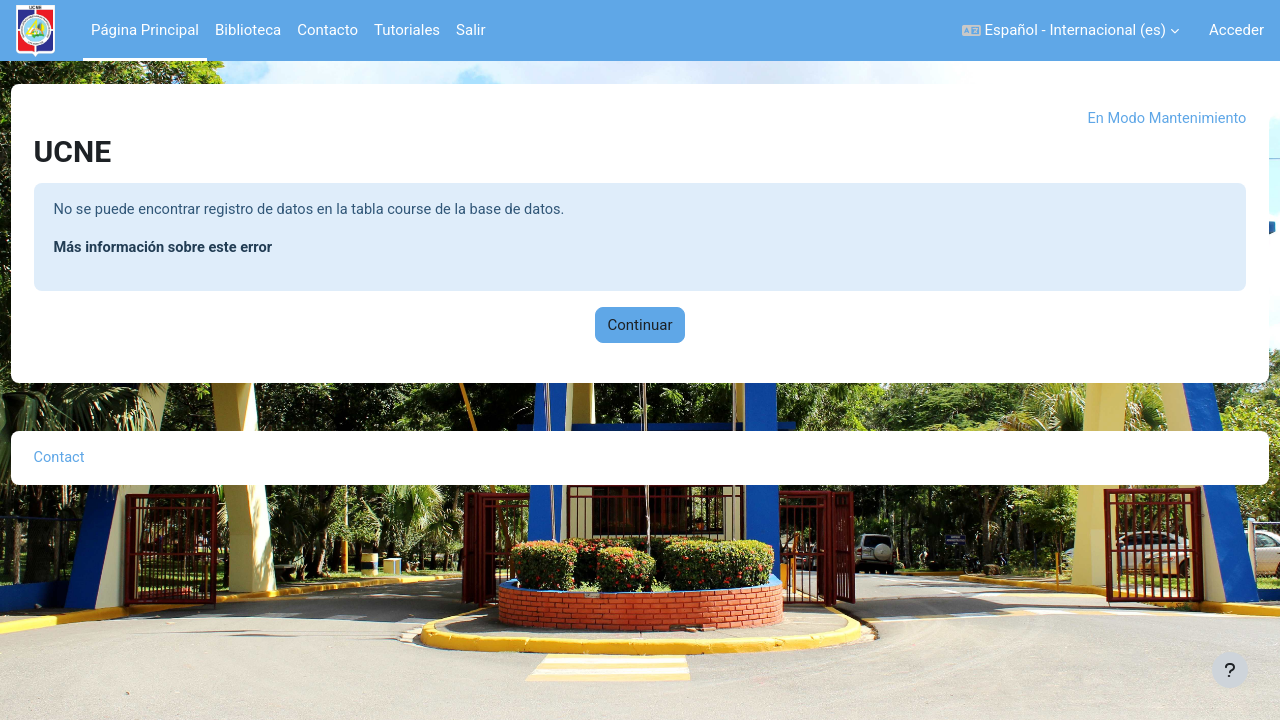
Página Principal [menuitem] (145, 30)
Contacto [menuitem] (327, 30)
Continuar (640, 327)
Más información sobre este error (203, 249)
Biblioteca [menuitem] (248, 30)
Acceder (1236, 30)
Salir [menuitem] (470, 30)
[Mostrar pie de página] (1230, 670)
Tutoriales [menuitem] (407, 30)
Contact (97, 460)
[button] (1070, 30)
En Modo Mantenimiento (1127, 119)
